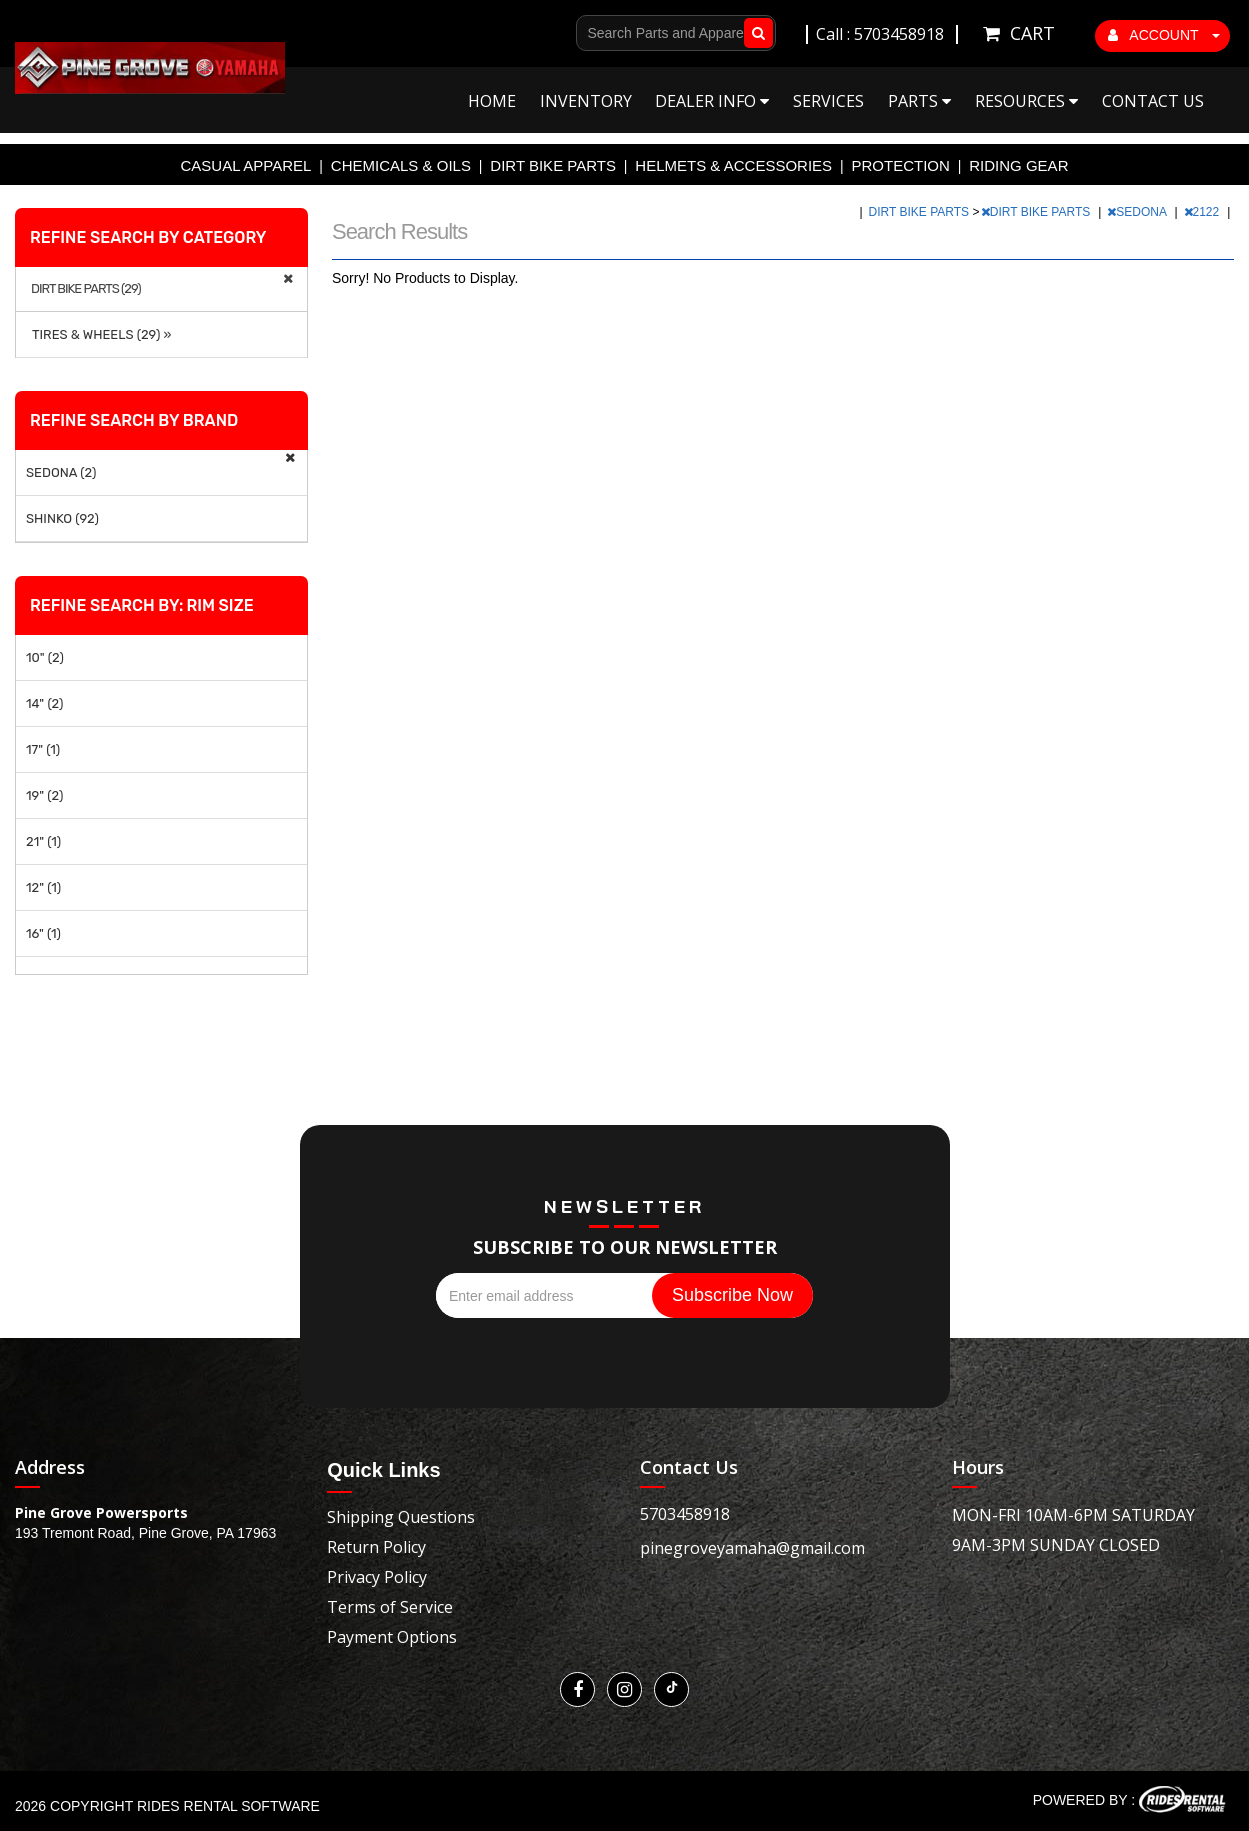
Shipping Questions (401, 1517)
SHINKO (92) (62, 518)
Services (828, 101)
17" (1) (43, 749)
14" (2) (44, 703)
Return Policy (376, 1547)
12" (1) (43, 887)
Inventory (586, 101)
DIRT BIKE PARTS (553, 165)
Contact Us (1153, 101)
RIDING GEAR (1018, 165)
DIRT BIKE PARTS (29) (86, 289)
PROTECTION (901, 165)
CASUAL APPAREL (246, 165)
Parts (919, 101)
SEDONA (1138, 212)
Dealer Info (712, 101)
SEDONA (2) (61, 472)
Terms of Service (390, 1607)
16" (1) (43, 933)
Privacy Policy (377, 1577)
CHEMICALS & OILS (401, 165)
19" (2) (44, 795)
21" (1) (43, 841)
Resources (1026, 101)
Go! (754, 33)
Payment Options (392, 1637)
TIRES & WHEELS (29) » (98, 334)
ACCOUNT (1164, 35)
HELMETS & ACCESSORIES (733, 165)
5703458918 (685, 1514)
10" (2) (45, 657)
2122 (1203, 212)
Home (492, 101)
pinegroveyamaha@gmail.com (752, 1548)
